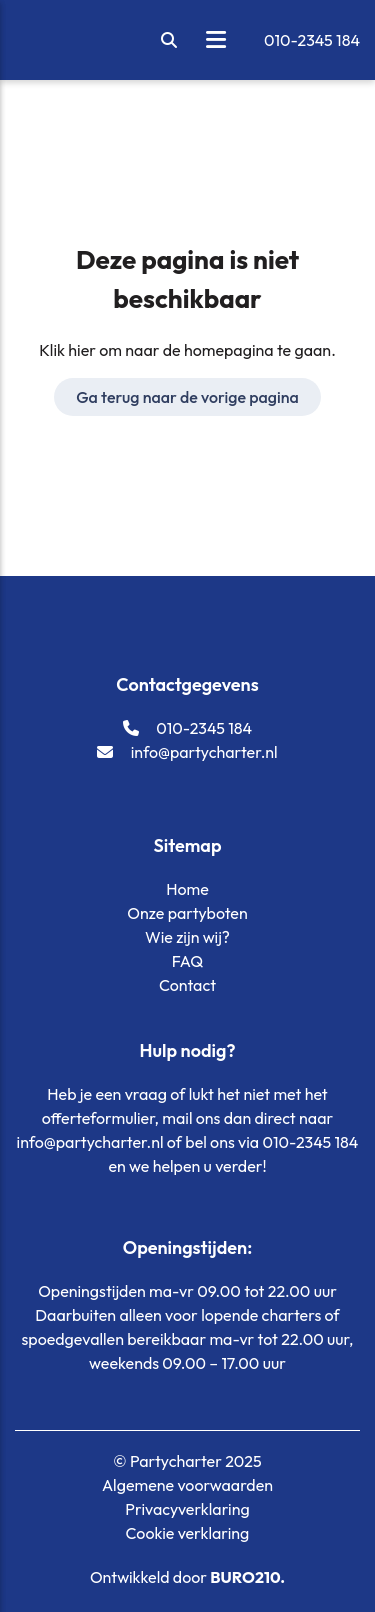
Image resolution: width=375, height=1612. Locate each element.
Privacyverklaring (187, 1509)
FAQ (187, 961)
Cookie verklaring (188, 1533)
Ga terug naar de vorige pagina (187, 397)
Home (187, 889)
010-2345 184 (312, 40)
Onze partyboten (187, 913)
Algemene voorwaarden (187, 1485)
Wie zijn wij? (187, 937)
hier (82, 350)
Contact (187, 985)
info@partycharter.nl (187, 752)
